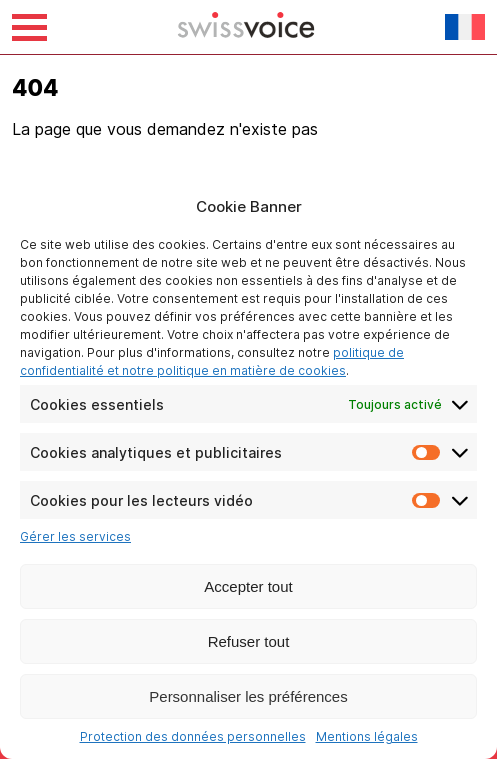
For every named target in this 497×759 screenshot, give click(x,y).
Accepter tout (248, 586)
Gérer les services (75, 536)
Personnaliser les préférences (248, 696)
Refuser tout (249, 641)
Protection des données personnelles (193, 736)
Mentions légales (367, 736)
